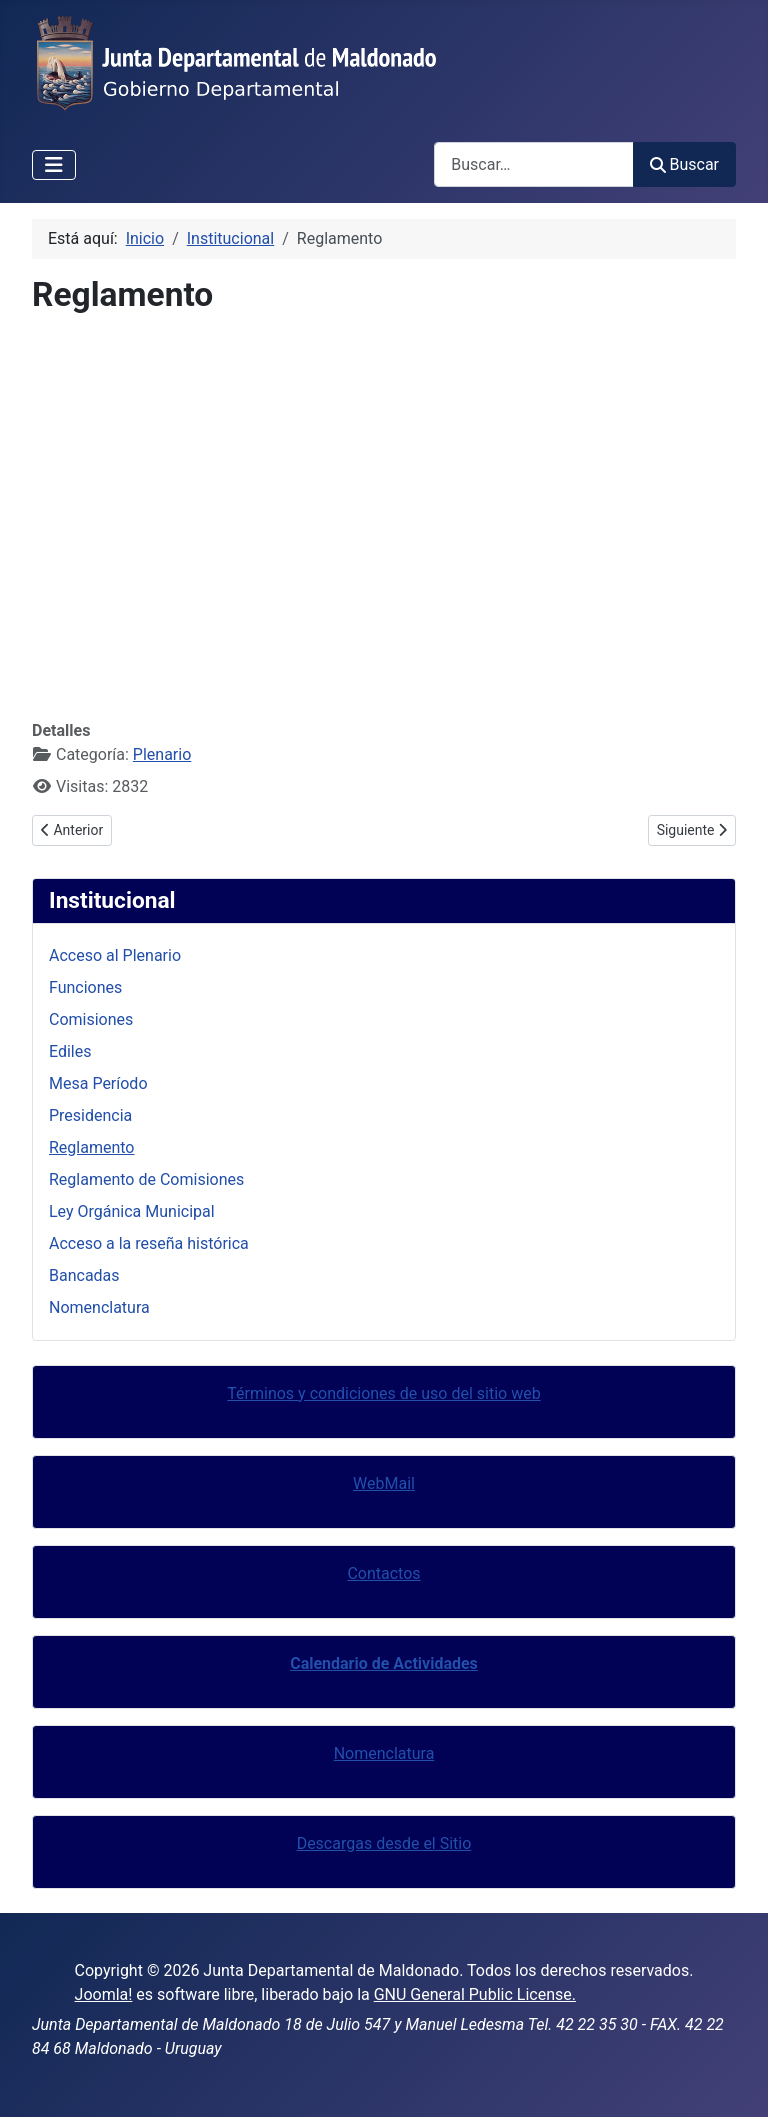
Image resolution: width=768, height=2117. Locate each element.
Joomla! (104, 1994)
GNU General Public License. (475, 1994)
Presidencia (90, 1115)
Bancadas (84, 1275)
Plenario (162, 754)
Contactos (383, 1573)
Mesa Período (98, 1083)
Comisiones (91, 1019)
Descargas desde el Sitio (384, 1843)
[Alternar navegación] (54, 165)
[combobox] (534, 164)
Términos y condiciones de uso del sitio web (383, 1393)
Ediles (70, 1051)
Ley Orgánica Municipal (132, 1211)
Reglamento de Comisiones (146, 1179)
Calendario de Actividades (384, 1663)
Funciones (85, 987)
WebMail (384, 1483)
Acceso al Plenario (115, 955)
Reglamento (91, 1147)
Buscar (684, 164)
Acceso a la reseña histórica (149, 1243)
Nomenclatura (99, 1307)
